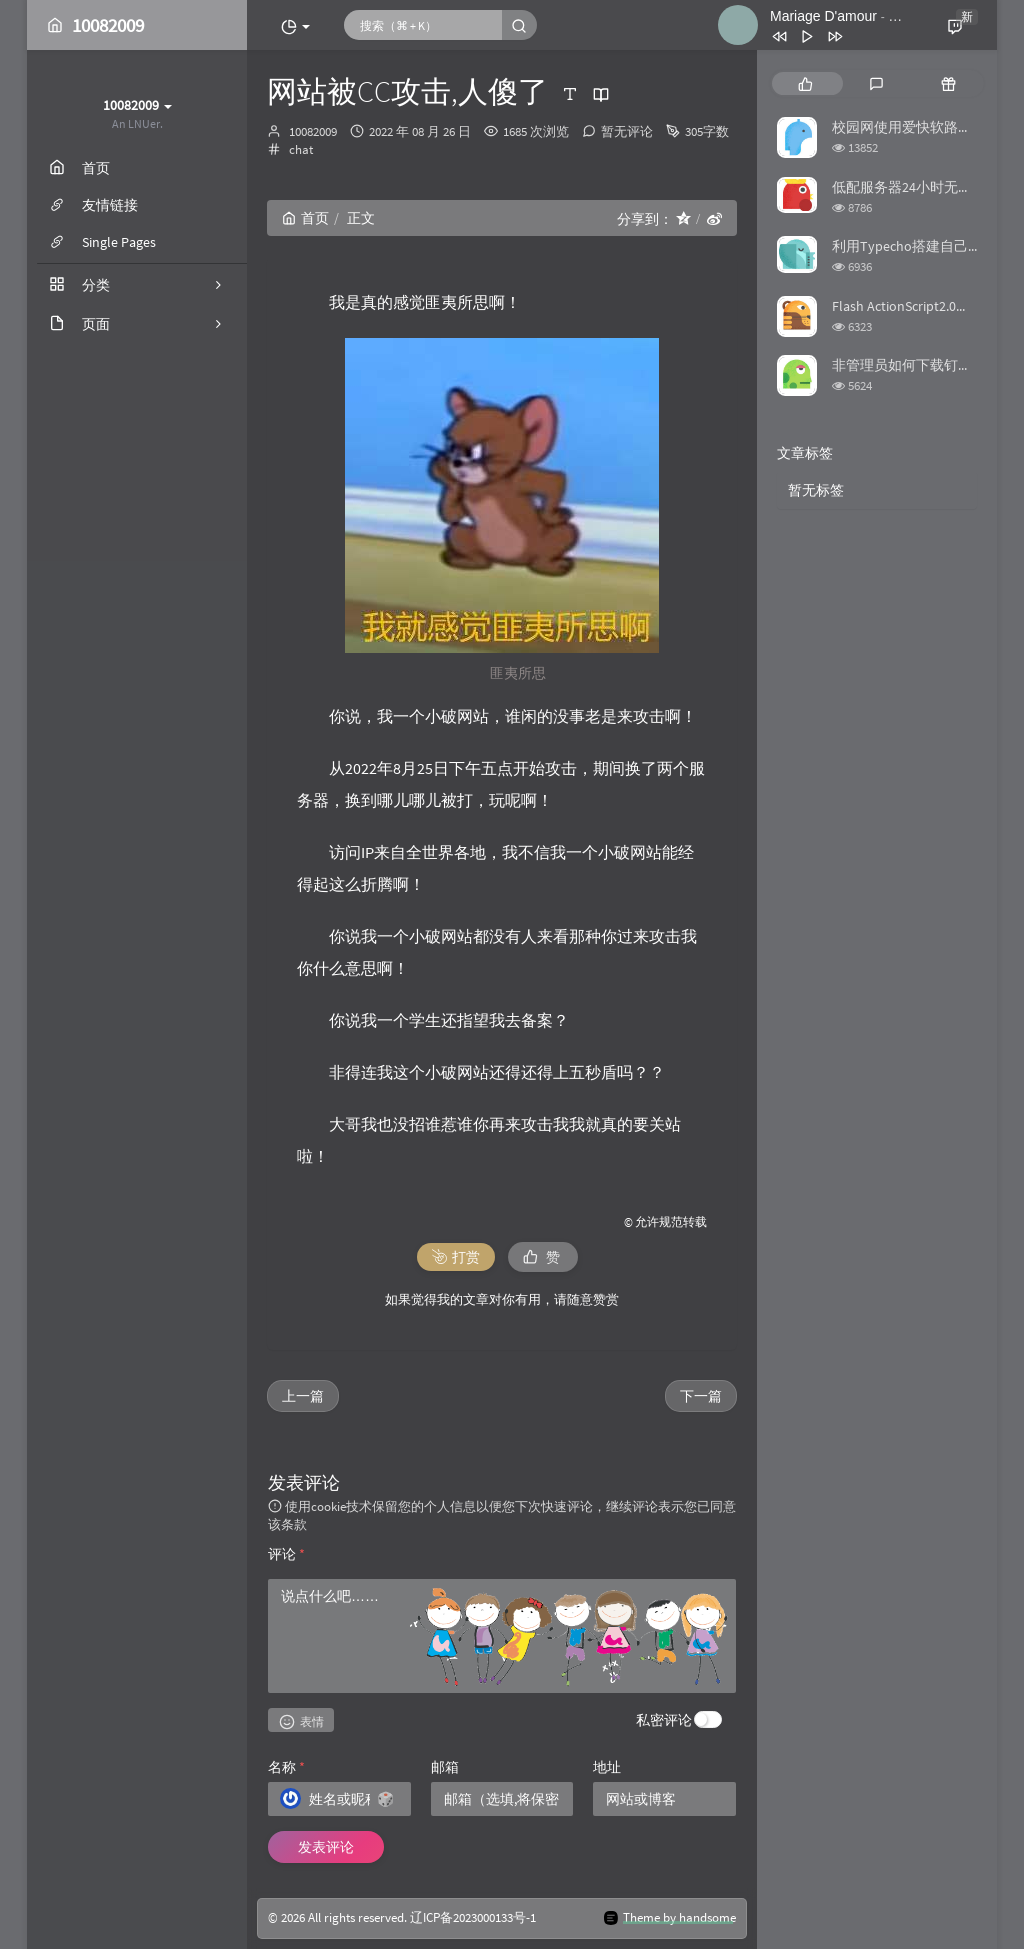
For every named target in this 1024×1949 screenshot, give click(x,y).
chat (301, 149)
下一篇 (701, 1396)
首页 (305, 218)
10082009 (313, 131)
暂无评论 (627, 131)
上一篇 (303, 1396)
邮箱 (445, 1767)
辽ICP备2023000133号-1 (473, 1917)
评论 (286, 1554)
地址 (607, 1767)
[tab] (805, 83)
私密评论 (664, 1720)
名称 (286, 1767)
